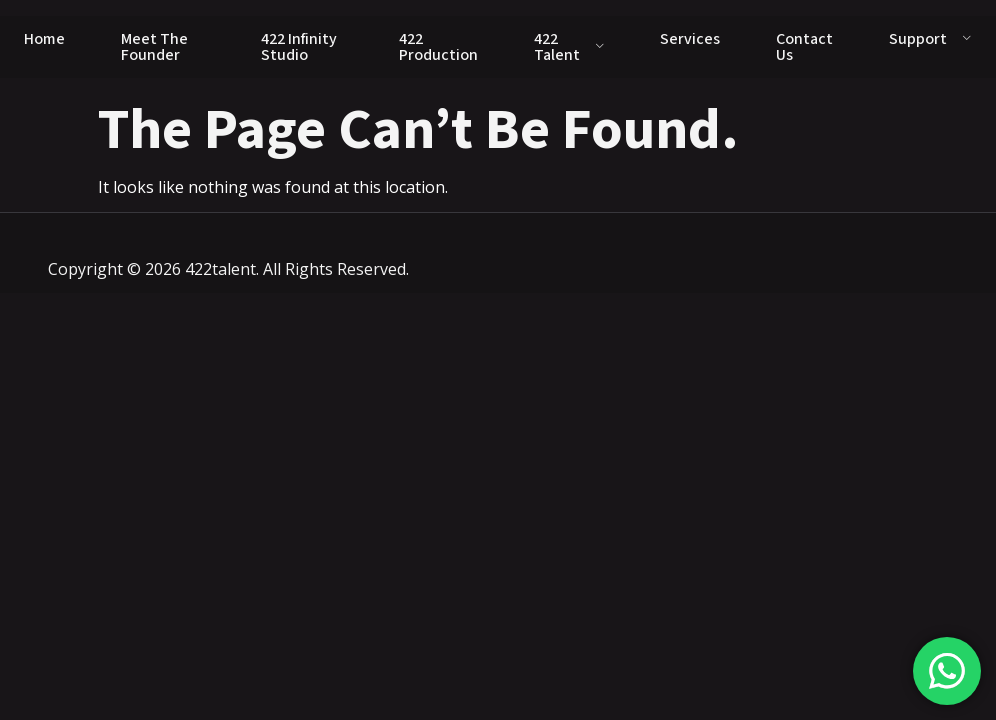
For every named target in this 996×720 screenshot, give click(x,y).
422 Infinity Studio (299, 47)
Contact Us (804, 47)
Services (690, 39)
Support (930, 39)
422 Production (438, 47)
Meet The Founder (154, 47)
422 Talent (569, 47)
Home (44, 39)
